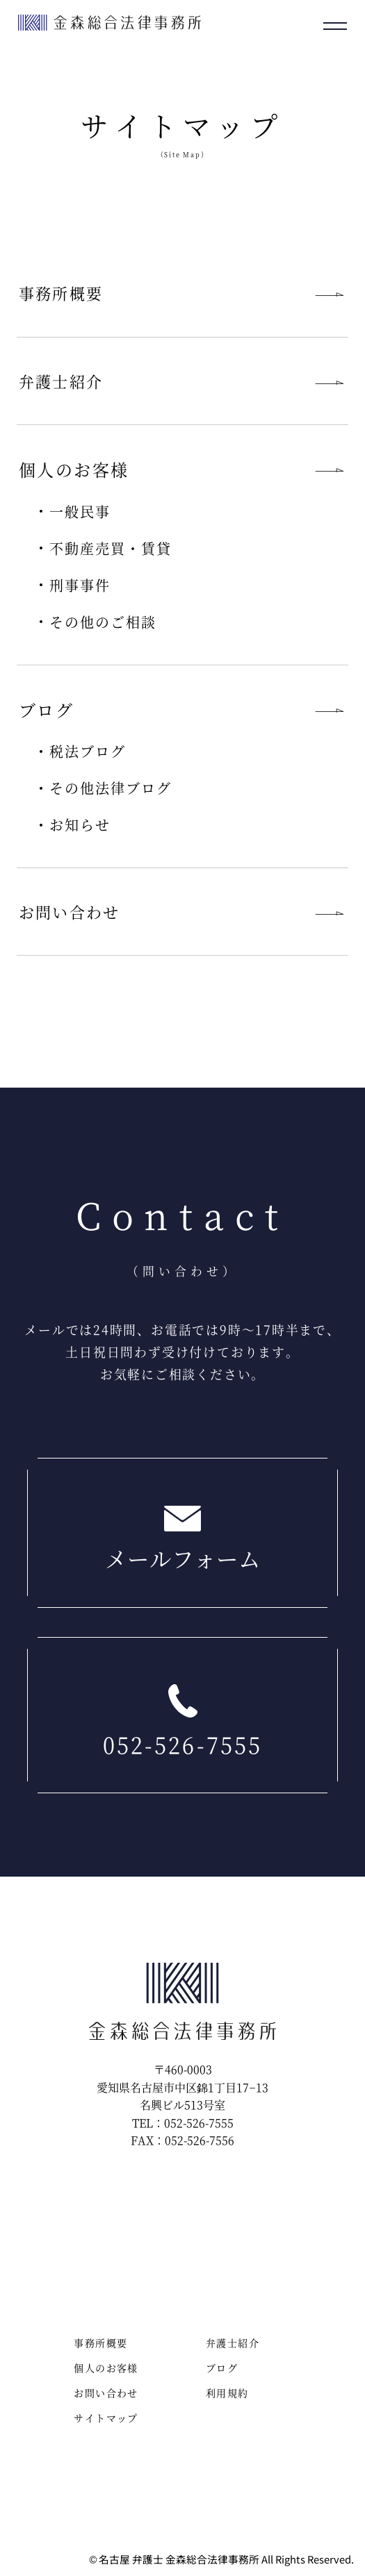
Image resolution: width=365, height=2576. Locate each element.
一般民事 (80, 512)
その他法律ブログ (110, 788)
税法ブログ (87, 751)
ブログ (222, 2368)
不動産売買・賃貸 (110, 548)
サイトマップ (106, 2418)
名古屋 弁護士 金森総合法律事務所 (179, 2560)
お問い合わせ (69, 911)
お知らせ (80, 825)
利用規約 (227, 2393)
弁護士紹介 (61, 381)
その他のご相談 (102, 622)
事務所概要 (61, 293)
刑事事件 (80, 585)
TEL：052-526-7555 (183, 2123)
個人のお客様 (106, 2368)
